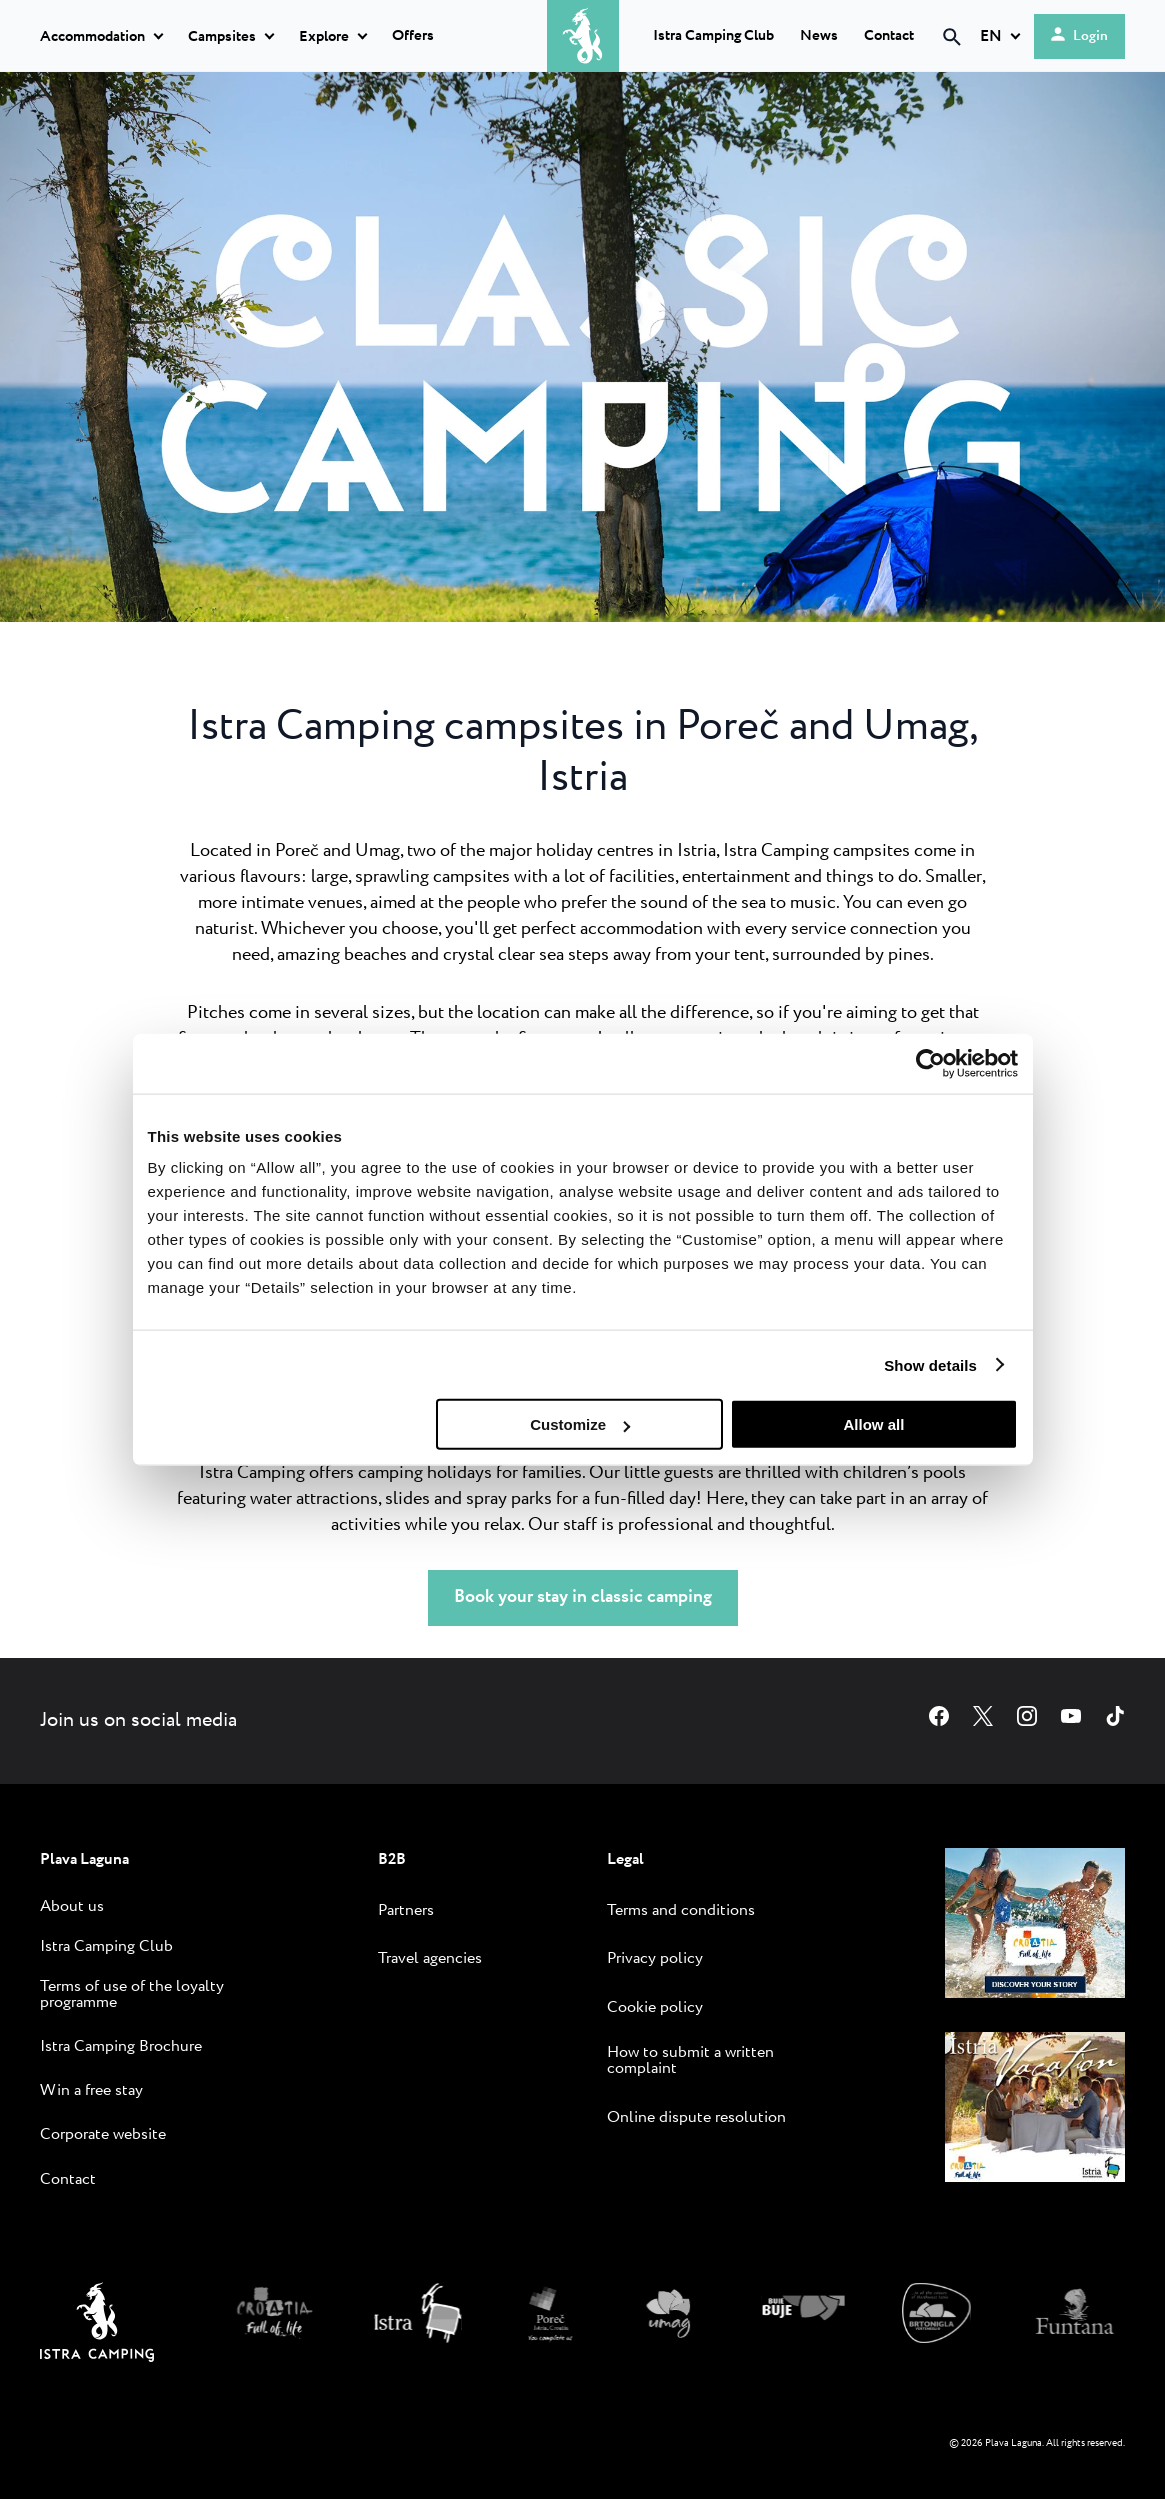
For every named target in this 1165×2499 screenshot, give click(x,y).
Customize (580, 1424)
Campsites (222, 37)
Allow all (874, 1424)
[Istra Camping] (97, 2357)
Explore (324, 37)
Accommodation (92, 37)
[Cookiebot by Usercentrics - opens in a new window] (930, 1063)
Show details (930, 1364)
